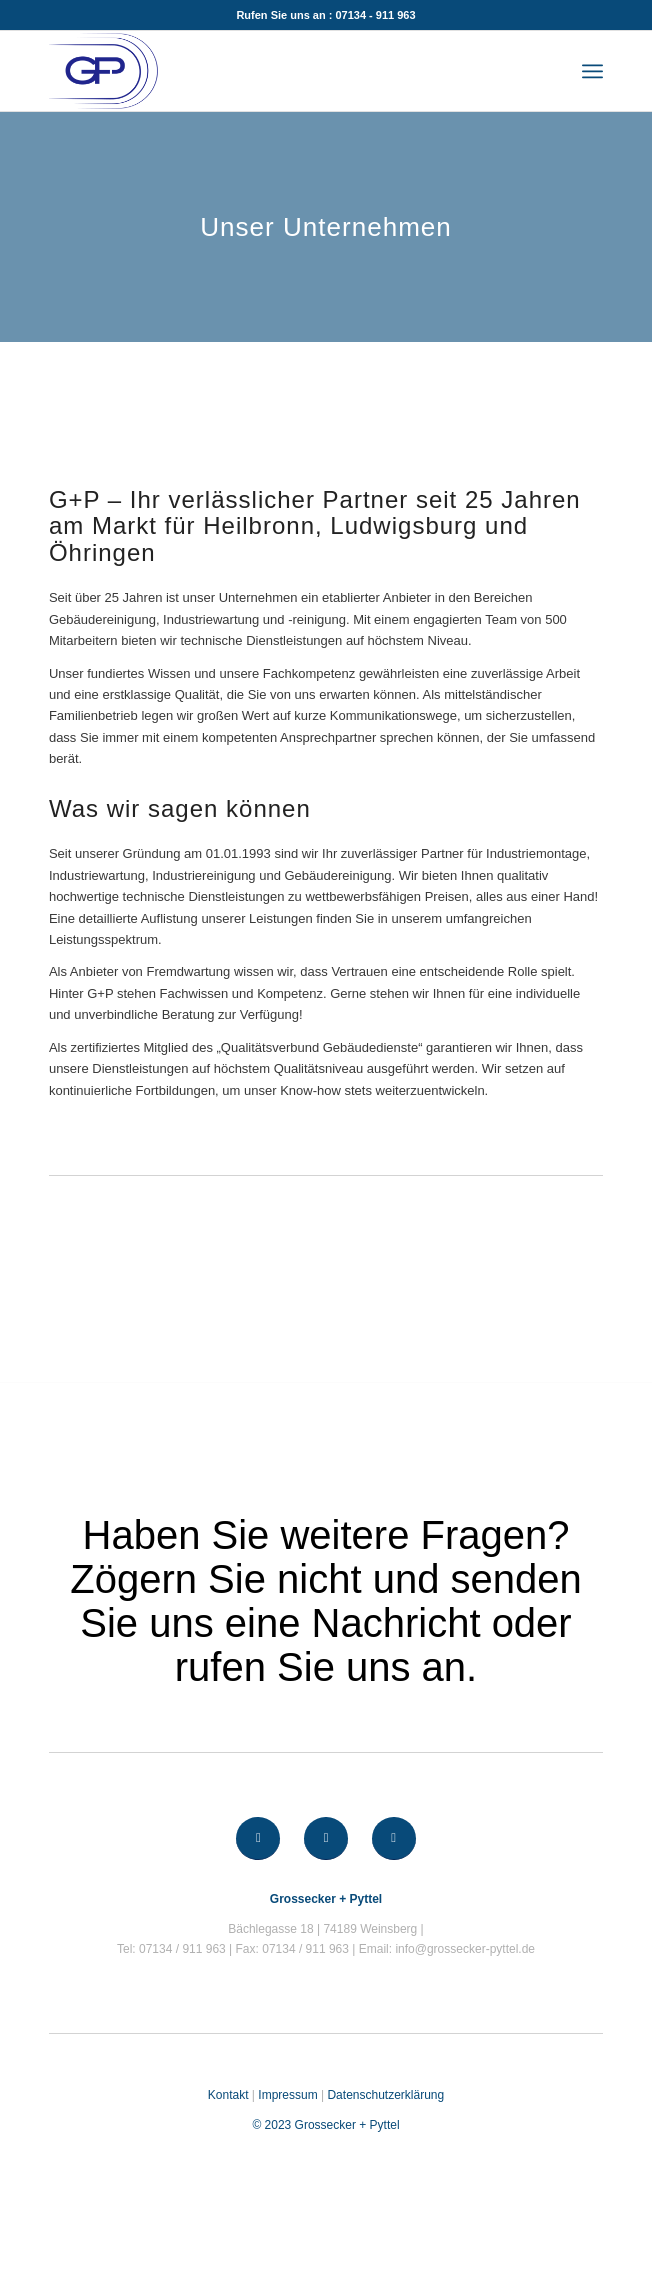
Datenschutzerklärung (385, 2095)
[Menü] (592, 71)
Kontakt (228, 2095)
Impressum (287, 2095)
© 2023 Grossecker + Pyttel (325, 2125)
